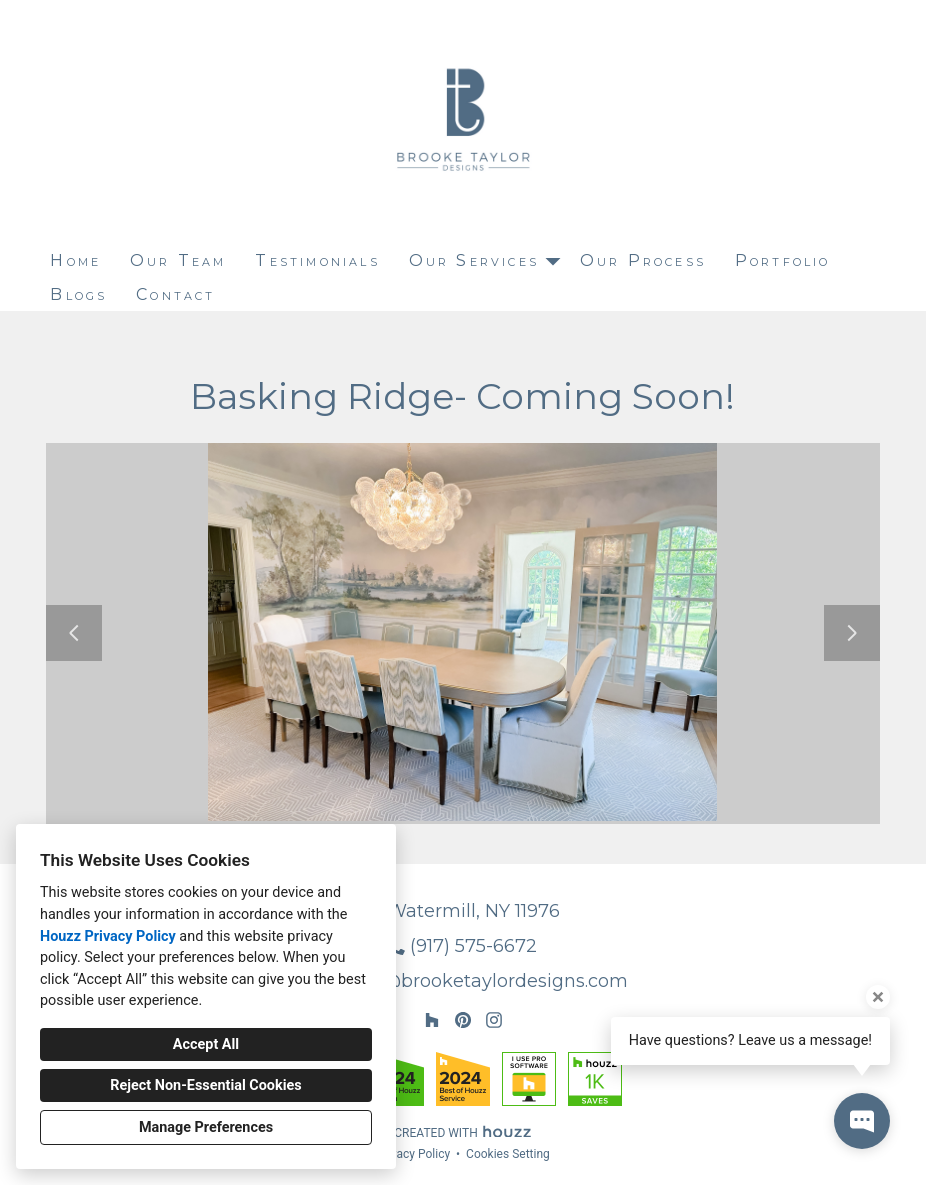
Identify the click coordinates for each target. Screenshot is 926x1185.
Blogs (78, 294)
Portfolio (783, 260)
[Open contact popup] (862, 1121)
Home (75, 260)
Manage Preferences (206, 1127)
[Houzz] (432, 1020)
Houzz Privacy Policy (108, 936)
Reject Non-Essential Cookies (205, 1085)
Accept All (206, 1044)
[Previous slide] (74, 633)
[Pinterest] (462, 1020)
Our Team (178, 260)
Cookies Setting (508, 1154)
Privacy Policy (413, 1154)
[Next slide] (852, 633)
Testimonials (317, 260)
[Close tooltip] (878, 997)
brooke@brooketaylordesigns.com (473, 981)
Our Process (643, 260)
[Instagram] (493, 1020)
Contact (175, 294)
